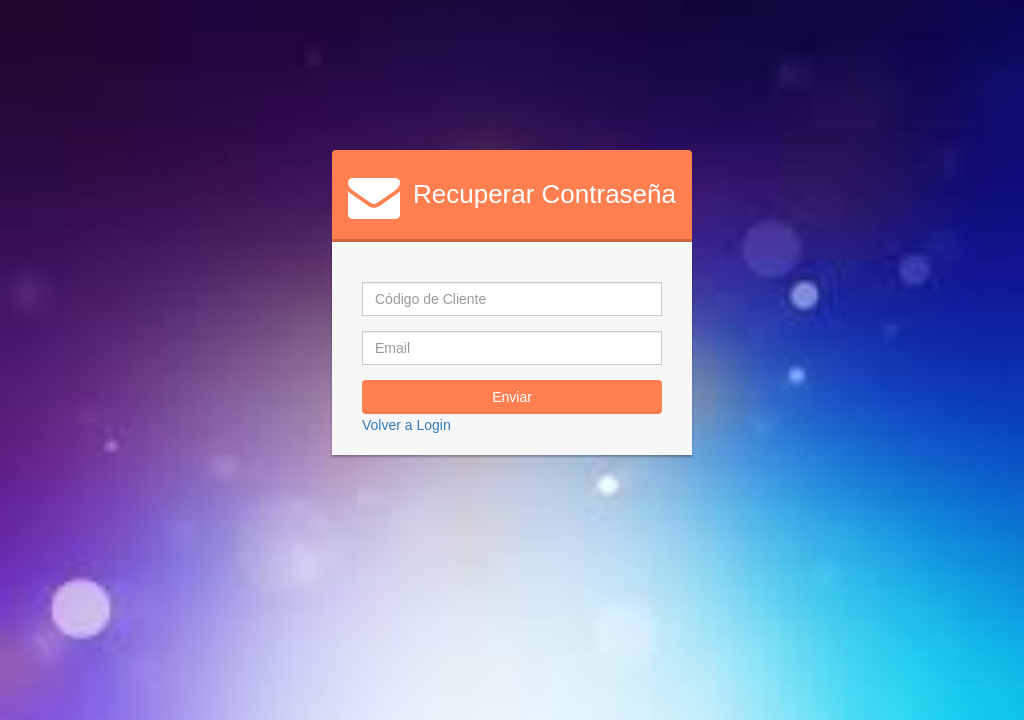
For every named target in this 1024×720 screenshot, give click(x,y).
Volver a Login (406, 425)
